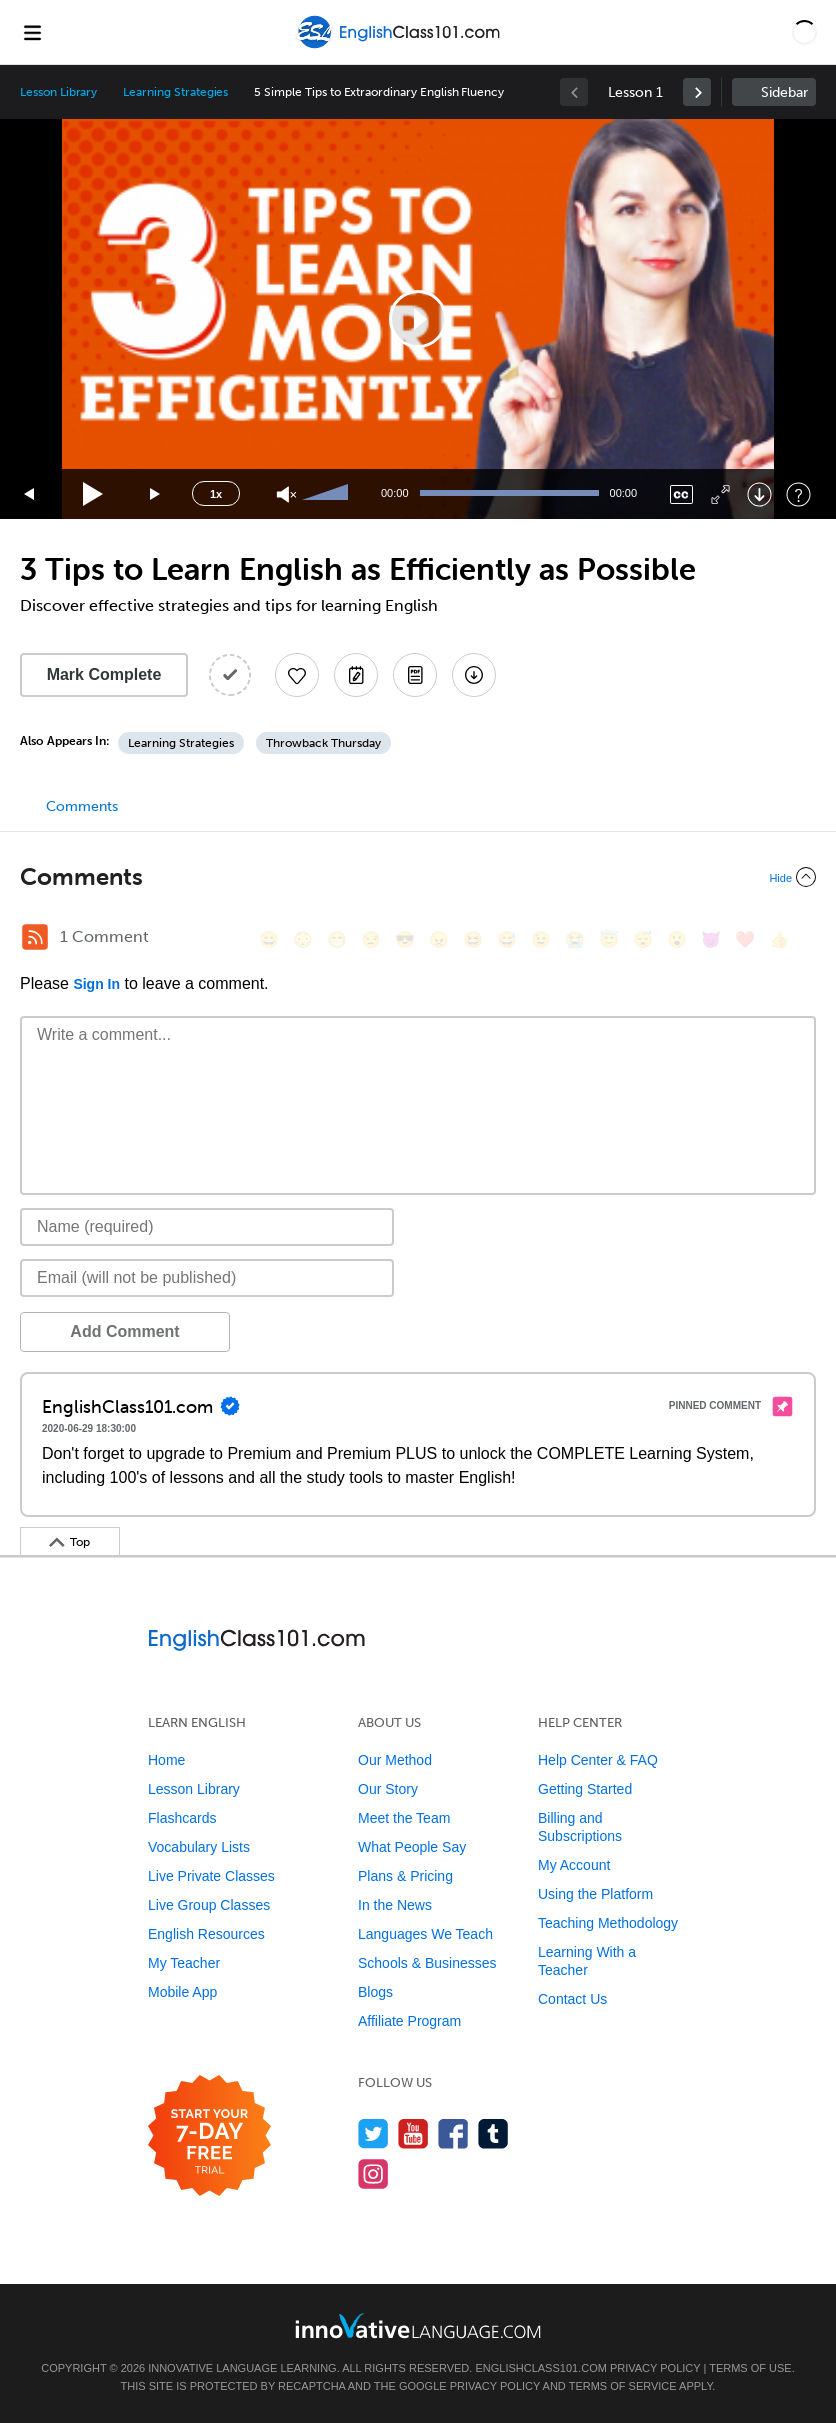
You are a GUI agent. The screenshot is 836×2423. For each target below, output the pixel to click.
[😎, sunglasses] (405, 939)
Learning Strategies (175, 92)
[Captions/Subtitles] (681, 494)
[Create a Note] (356, 675)
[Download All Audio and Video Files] (474, 675)
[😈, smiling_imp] (711, 939)
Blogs (375, 1992)
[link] (697, 92)
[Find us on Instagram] (373, 2173)
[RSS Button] (35, 937)
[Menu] (32, 32)
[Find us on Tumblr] (493, 2133)
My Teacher (184, 1963)
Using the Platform (595, 1894)
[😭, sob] (575, 939)
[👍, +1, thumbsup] (779, 939)
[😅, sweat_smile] (507, 939)
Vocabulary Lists (199, 1847)
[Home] (400, 46)
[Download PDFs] (415, 675)
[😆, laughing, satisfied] (473, 939)
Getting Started (585, 1789)
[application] (418, 319)
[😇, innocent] (609, 939)
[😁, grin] (337, 939)
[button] (804, 32)
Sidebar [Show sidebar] (784, 92)
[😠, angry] (439, 939)
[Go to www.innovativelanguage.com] (418, 2325)
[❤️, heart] (745, 939)
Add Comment (124, 1331)
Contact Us (572, 1999)
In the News (395, 1905)
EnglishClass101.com (540, 2368)
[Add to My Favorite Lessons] (297, 675)
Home (166, 1760)
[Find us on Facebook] (453, 2133)
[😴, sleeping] (643, 939)
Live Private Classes (211, 1876)
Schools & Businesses (427, 1963)
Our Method (395, 1760)
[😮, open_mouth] (677, 939)
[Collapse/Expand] (418, 877)
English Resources (206, 1934)
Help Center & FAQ (598, 1760)
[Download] (759, 494)
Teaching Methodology (608, 1923)
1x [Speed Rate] (216, 494)
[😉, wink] (541, 939)
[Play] (93, 494)
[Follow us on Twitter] (373, 2133)
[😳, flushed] (303, 939)
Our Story (388, 1789)
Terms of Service (623, 2386)
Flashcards (182, 1818)
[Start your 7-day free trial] (209, 2136)
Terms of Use (750, 2368)
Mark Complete (104, 674)
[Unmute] (286, 494)
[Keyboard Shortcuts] (798, 494)
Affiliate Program (409, 2021)
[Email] (207, 1278)
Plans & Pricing (405, 1876)
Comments (82, 806)
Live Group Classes (209, 1905)
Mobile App (182, 1992)
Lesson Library (58, 92)
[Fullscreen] (720, 494)
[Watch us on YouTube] (413, 2133)
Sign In (96, 984)
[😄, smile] (269, 939)
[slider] (328, 494)
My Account (574, 1865)
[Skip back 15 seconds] (30, 494)
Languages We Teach (425, 1934)
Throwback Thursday (323, 743)
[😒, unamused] (371, 939)
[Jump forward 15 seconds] (156, 494)
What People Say (412, 1847)
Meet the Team (404, 1818)
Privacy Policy (655, 2368)
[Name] (207, 1227)
